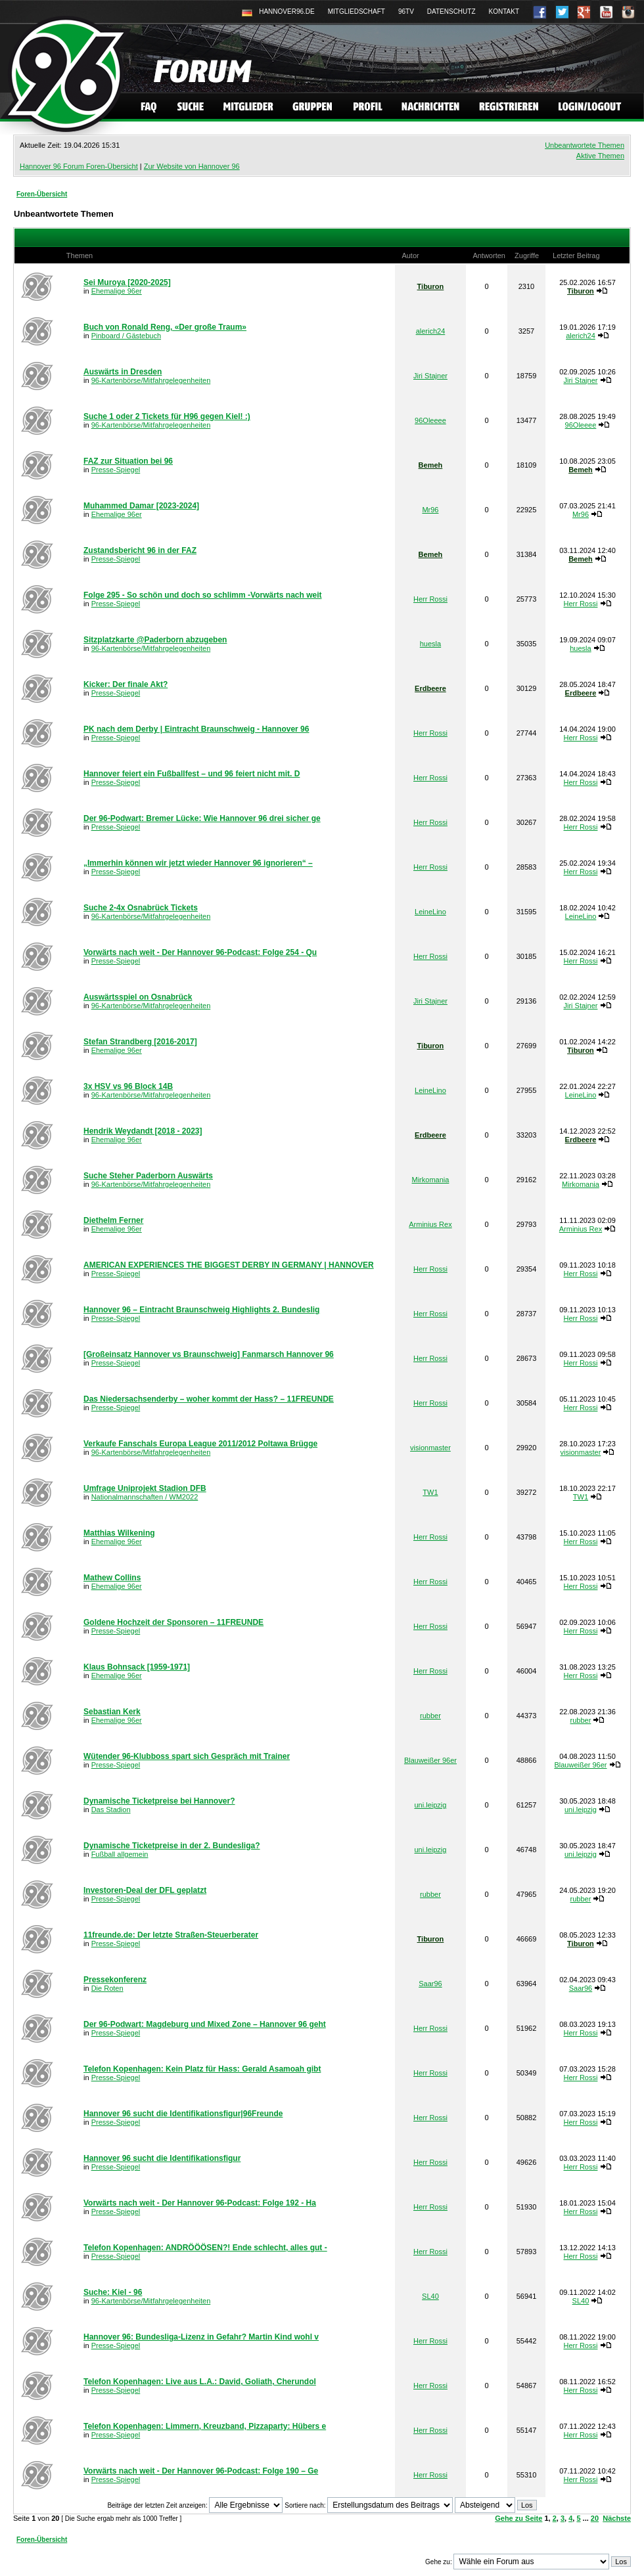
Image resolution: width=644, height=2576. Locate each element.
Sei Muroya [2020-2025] (127, 282)
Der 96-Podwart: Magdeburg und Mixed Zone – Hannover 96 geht (204, 2024)
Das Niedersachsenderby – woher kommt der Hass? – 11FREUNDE (208, 1399)
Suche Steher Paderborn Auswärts (148, 1175)
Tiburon (430, 286)
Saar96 (430, 1984)
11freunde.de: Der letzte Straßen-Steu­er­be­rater (170, 1935)
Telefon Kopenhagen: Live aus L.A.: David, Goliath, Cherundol (199, 2381)
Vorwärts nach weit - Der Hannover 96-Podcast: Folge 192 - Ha (199, 2203)
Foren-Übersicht (41, 194)
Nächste (617, 2518)
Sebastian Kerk (112, 1711)
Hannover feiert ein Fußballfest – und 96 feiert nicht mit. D (191, 773)
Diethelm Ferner (113, 1220)
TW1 (430, 1492)
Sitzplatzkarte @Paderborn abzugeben (155, 639)
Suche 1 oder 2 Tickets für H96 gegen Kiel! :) (166, 416)
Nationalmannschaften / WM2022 (144, 1497)
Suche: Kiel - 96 (112, 2292)
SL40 (430, 2296)
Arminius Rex (430, 1224)
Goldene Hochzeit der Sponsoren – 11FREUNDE (173, 1622)
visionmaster (430, 1448)
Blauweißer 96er (430, 1760)
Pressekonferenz (115, 1979)
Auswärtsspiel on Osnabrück (137, 997)
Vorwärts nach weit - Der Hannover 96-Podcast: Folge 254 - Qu (200, 952)
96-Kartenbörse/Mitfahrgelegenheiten (151, 380)
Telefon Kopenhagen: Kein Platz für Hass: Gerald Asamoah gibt (202, 2069)
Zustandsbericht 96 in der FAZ (139, 550)
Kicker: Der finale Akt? (125, 684)
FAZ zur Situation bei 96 (128, 461)
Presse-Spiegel (116, 470)
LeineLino (430, 912)
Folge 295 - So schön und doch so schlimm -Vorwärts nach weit (202, 595)
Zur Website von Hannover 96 (192, 166)
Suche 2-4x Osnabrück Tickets (140, 907)
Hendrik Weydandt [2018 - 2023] (142, 1131)
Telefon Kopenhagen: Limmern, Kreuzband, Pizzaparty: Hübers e (204, 2426)
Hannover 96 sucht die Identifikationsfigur (162, 2158)
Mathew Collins (112, 1577)
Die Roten (107, 1988)
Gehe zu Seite (518, 2518)
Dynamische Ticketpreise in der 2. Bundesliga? (171, 1845)
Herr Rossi (430, 599)
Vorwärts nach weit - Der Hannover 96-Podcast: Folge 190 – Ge (200, 2471)
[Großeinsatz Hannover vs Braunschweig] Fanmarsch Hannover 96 (208, 1354)
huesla (430, 644)
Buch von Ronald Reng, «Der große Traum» (164, 327)
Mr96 (430, 510)
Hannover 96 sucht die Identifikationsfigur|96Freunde (183, 2113)
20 (595, 2518)
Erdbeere (430, 688)
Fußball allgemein (120, 1854)
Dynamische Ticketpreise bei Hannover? (159, 1801)
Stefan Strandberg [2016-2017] (140, 1041)
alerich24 (431, 331)
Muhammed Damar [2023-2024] (141, 505)
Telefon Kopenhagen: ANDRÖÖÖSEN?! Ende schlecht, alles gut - (205, 2247)
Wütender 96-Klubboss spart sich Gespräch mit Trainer (186, 1756)
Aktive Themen (600, 156)
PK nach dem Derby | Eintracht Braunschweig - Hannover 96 (196, 729)
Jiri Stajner (430, 376)
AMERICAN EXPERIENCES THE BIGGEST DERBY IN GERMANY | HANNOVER (228, 1265)
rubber (430, 1716)
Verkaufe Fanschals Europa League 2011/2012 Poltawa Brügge (200, 1443)
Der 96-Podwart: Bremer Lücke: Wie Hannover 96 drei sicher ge (202, 818)
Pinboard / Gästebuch (126, 336)
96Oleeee (430, 420)
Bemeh (431, 465)
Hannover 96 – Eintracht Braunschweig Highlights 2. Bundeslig (201, 1309)
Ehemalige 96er (116, 291)
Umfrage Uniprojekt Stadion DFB (144, 1488)
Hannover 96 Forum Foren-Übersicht (79, 166)
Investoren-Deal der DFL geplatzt (144, 1890)
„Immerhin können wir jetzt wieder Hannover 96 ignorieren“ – (198, 863)
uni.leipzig (430, 1805)
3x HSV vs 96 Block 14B (128, 1086)
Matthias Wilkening (119, 1533)
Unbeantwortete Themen (584, 145)
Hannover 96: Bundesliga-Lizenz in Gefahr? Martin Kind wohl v (201, 2337)
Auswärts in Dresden (122, 371)
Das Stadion (111, 1809)
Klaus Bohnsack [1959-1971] (136, 1667)
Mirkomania (430, 1180)
